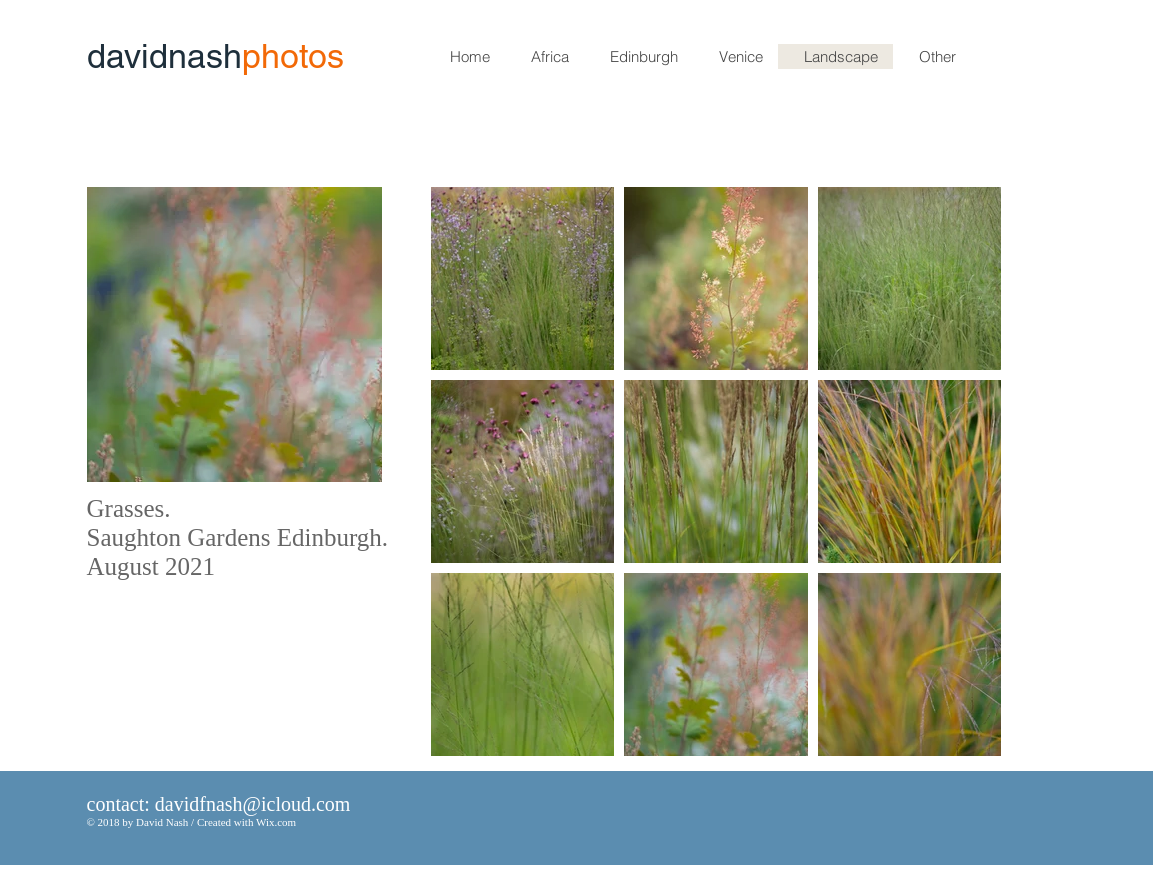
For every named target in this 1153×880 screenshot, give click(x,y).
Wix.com (276, 822)
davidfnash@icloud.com (253, 804)
